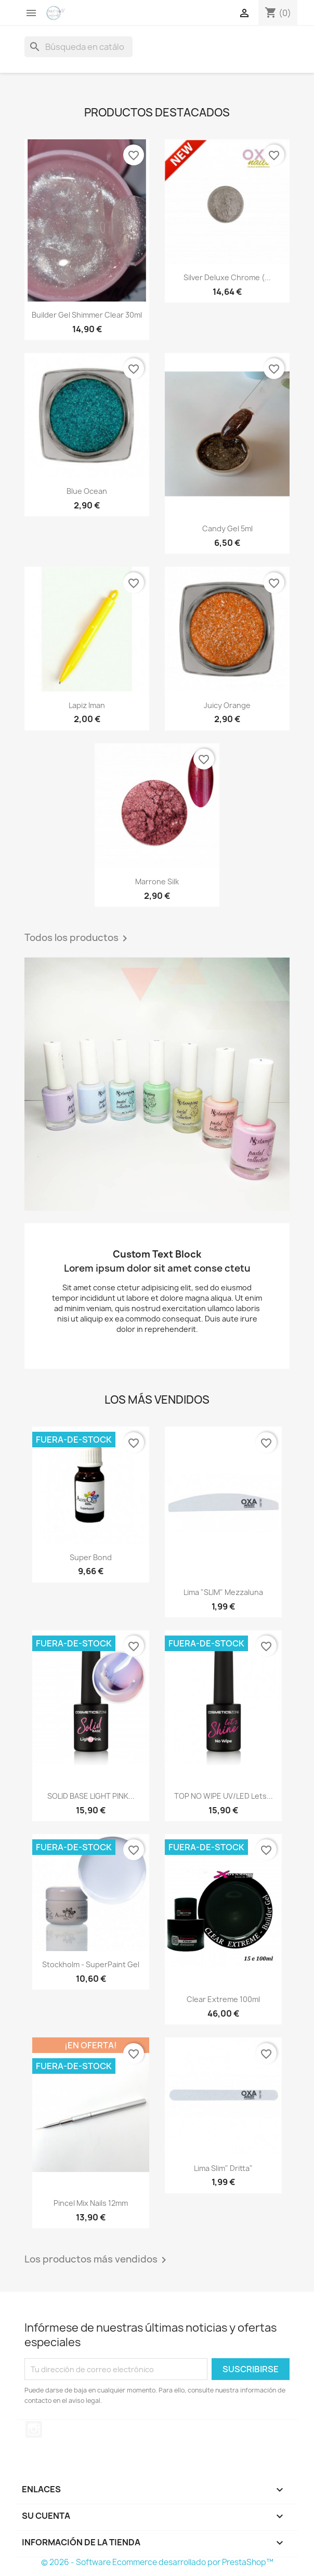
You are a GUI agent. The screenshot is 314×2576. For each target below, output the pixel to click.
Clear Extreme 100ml (223, 1999)
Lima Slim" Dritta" (223, 2168)
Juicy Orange (227, 705)
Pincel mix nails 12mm (91, 2203)
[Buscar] (78, 46)
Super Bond (91, 1557)
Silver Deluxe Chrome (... (227, 277)
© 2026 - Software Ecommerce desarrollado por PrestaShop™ (157, 2562)
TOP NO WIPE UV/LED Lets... (223, 1796)
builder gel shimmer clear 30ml (87, 315)
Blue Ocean (87, 491)
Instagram (33, 2429)
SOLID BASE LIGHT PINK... (91, 1796)
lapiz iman (87, 705)
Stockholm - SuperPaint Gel (90, 1964)
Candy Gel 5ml (227, 528)
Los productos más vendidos (97, 2260)
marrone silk (157, 881)
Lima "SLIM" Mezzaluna (223, 1592)
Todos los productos (77, 938)
